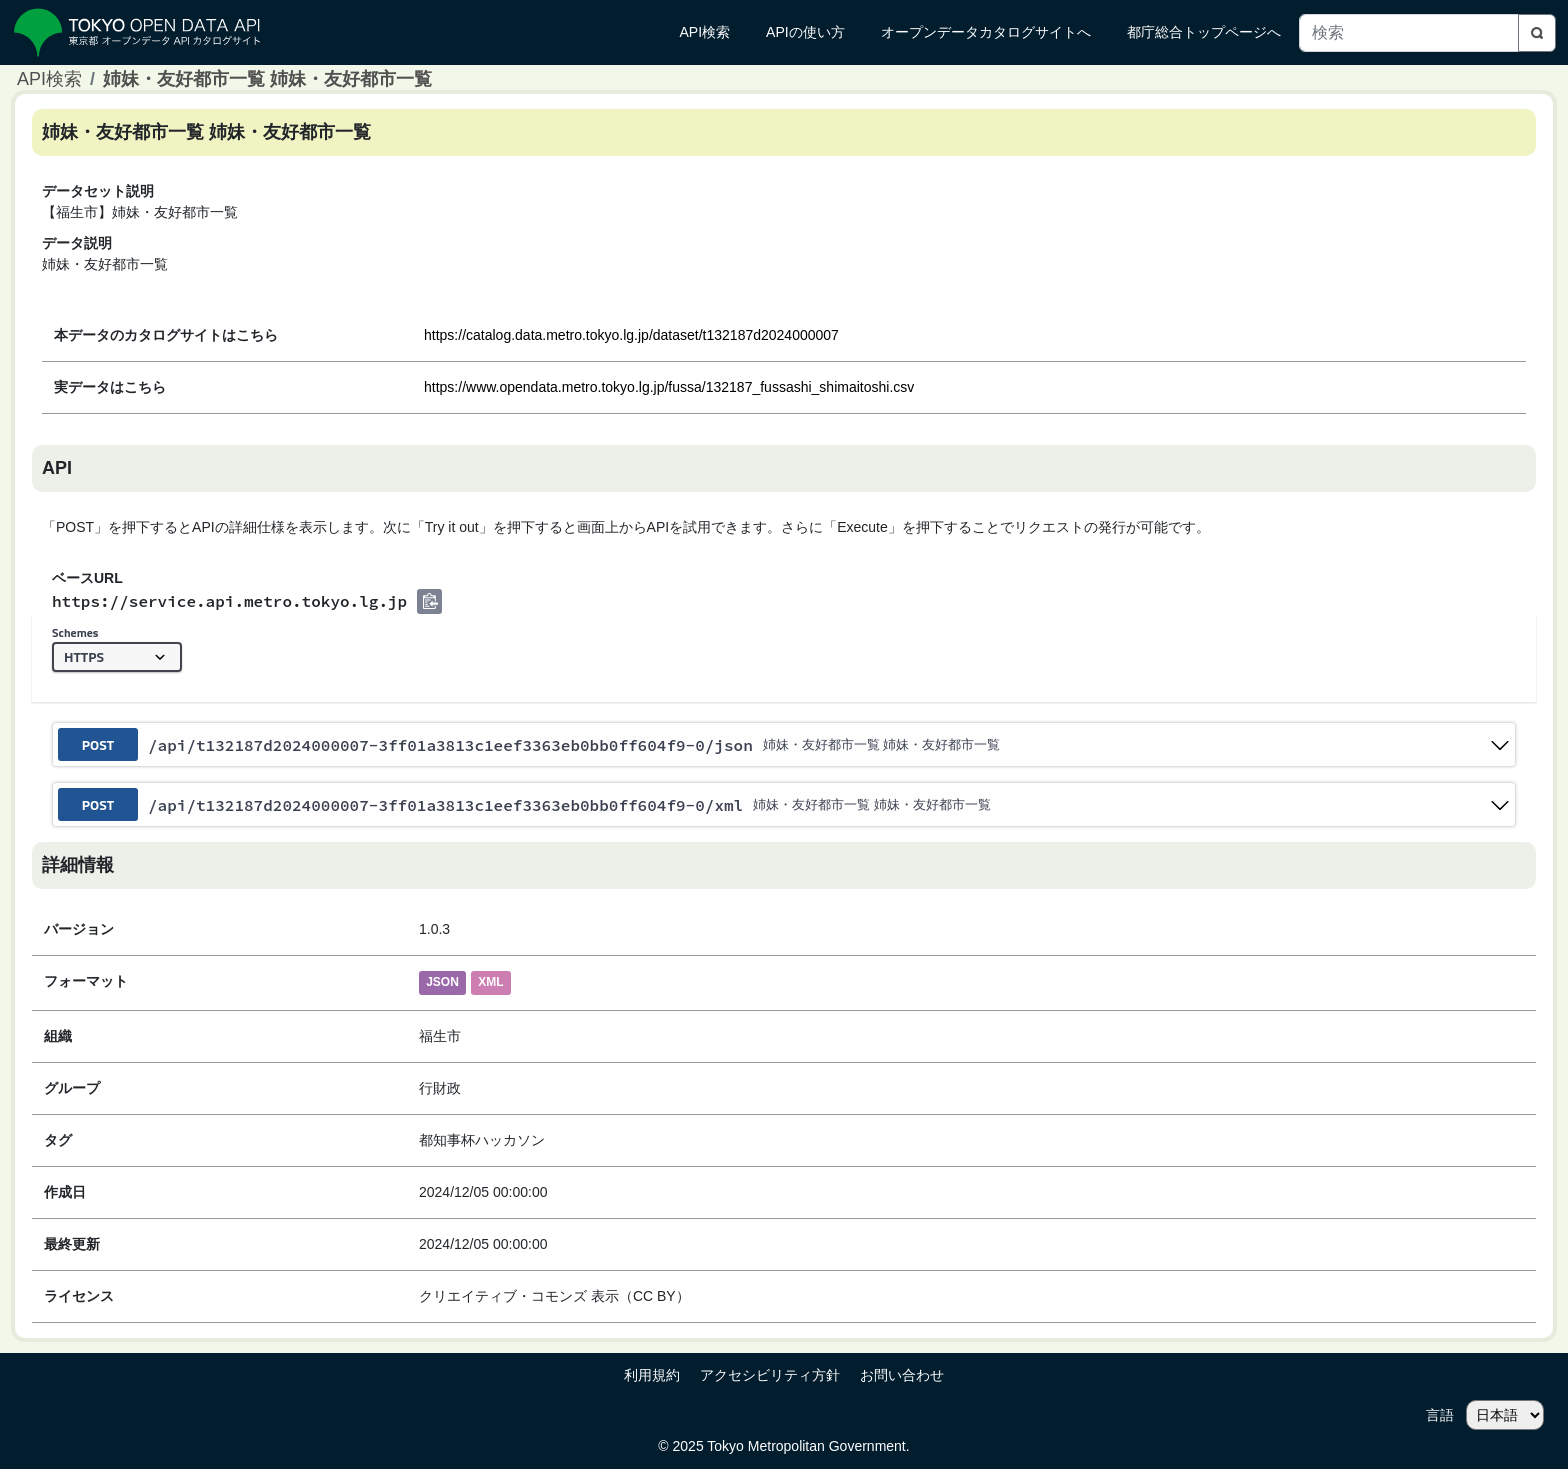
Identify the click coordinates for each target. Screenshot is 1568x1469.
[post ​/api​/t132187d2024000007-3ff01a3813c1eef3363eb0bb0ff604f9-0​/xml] (784, 804)
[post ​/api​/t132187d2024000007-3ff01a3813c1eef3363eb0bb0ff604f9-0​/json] (784, 744)
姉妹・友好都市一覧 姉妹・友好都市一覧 (267, 79)
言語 (1440, 1415)
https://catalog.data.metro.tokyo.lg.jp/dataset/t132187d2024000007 (631, 335)
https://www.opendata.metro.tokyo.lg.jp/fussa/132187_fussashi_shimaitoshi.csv (669, 387)
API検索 (49, 79)
